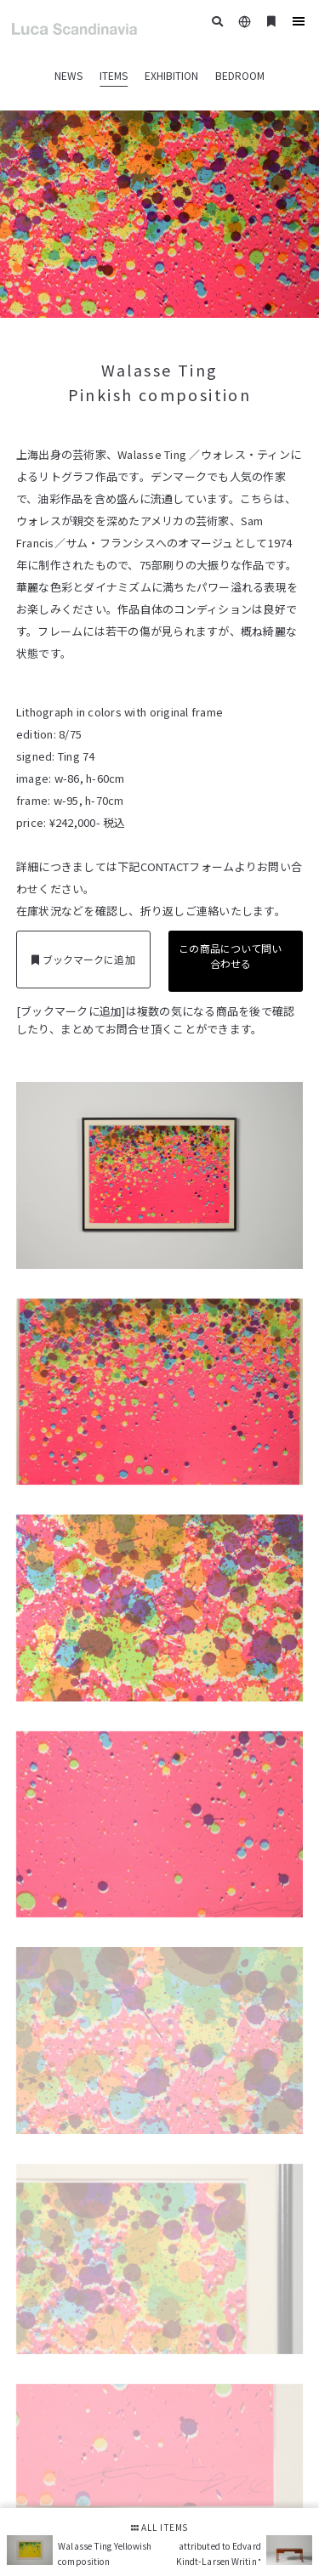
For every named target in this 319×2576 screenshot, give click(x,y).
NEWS (68, 75)
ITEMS (114, 75)
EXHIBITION (171, 75)
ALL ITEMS (159, 2527)
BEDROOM (240, 75)
